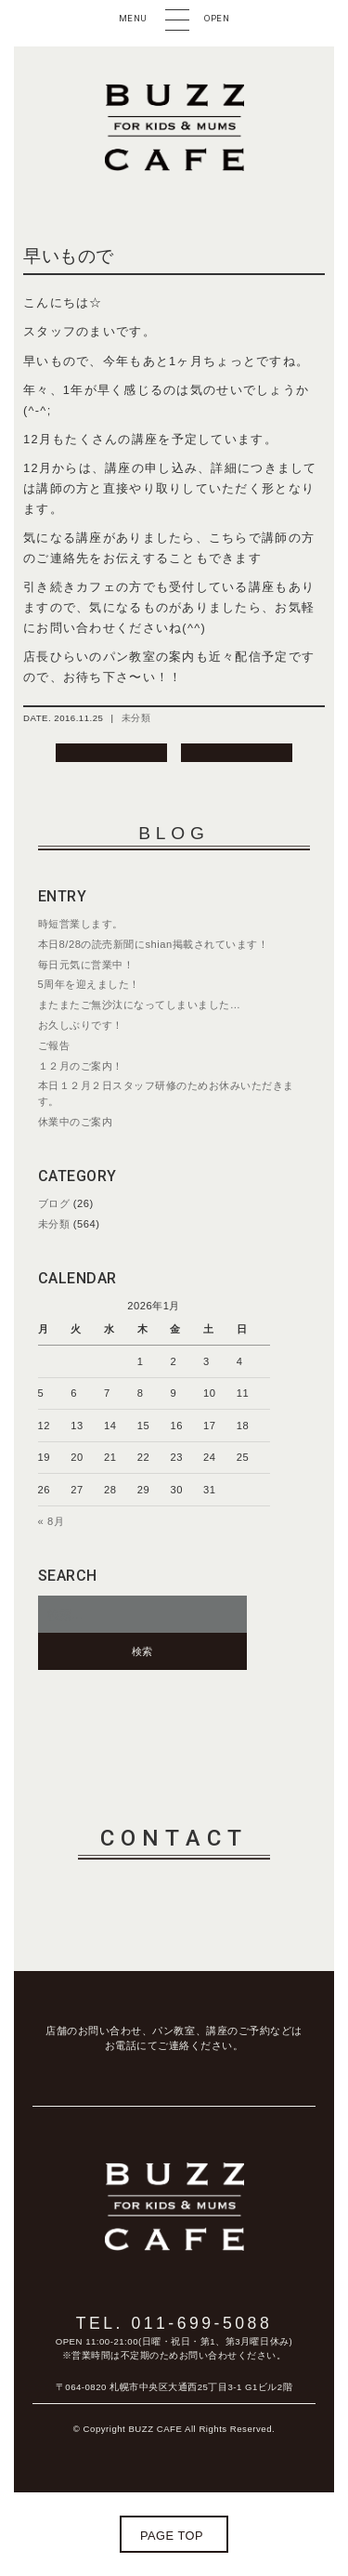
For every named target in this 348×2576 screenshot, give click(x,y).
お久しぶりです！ (80, 1025)
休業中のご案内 (75, 1121)
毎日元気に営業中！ (86, 964)
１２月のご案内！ (80, 1065)
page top (171, 2536)
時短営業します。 (80, 923)
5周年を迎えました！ (89, 984)
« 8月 (51, 1521)
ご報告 (54, 1045)
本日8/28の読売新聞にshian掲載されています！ (153, 944)
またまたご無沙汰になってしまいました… (139, 1004)
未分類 (136, 718)
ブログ (54, 1203)
